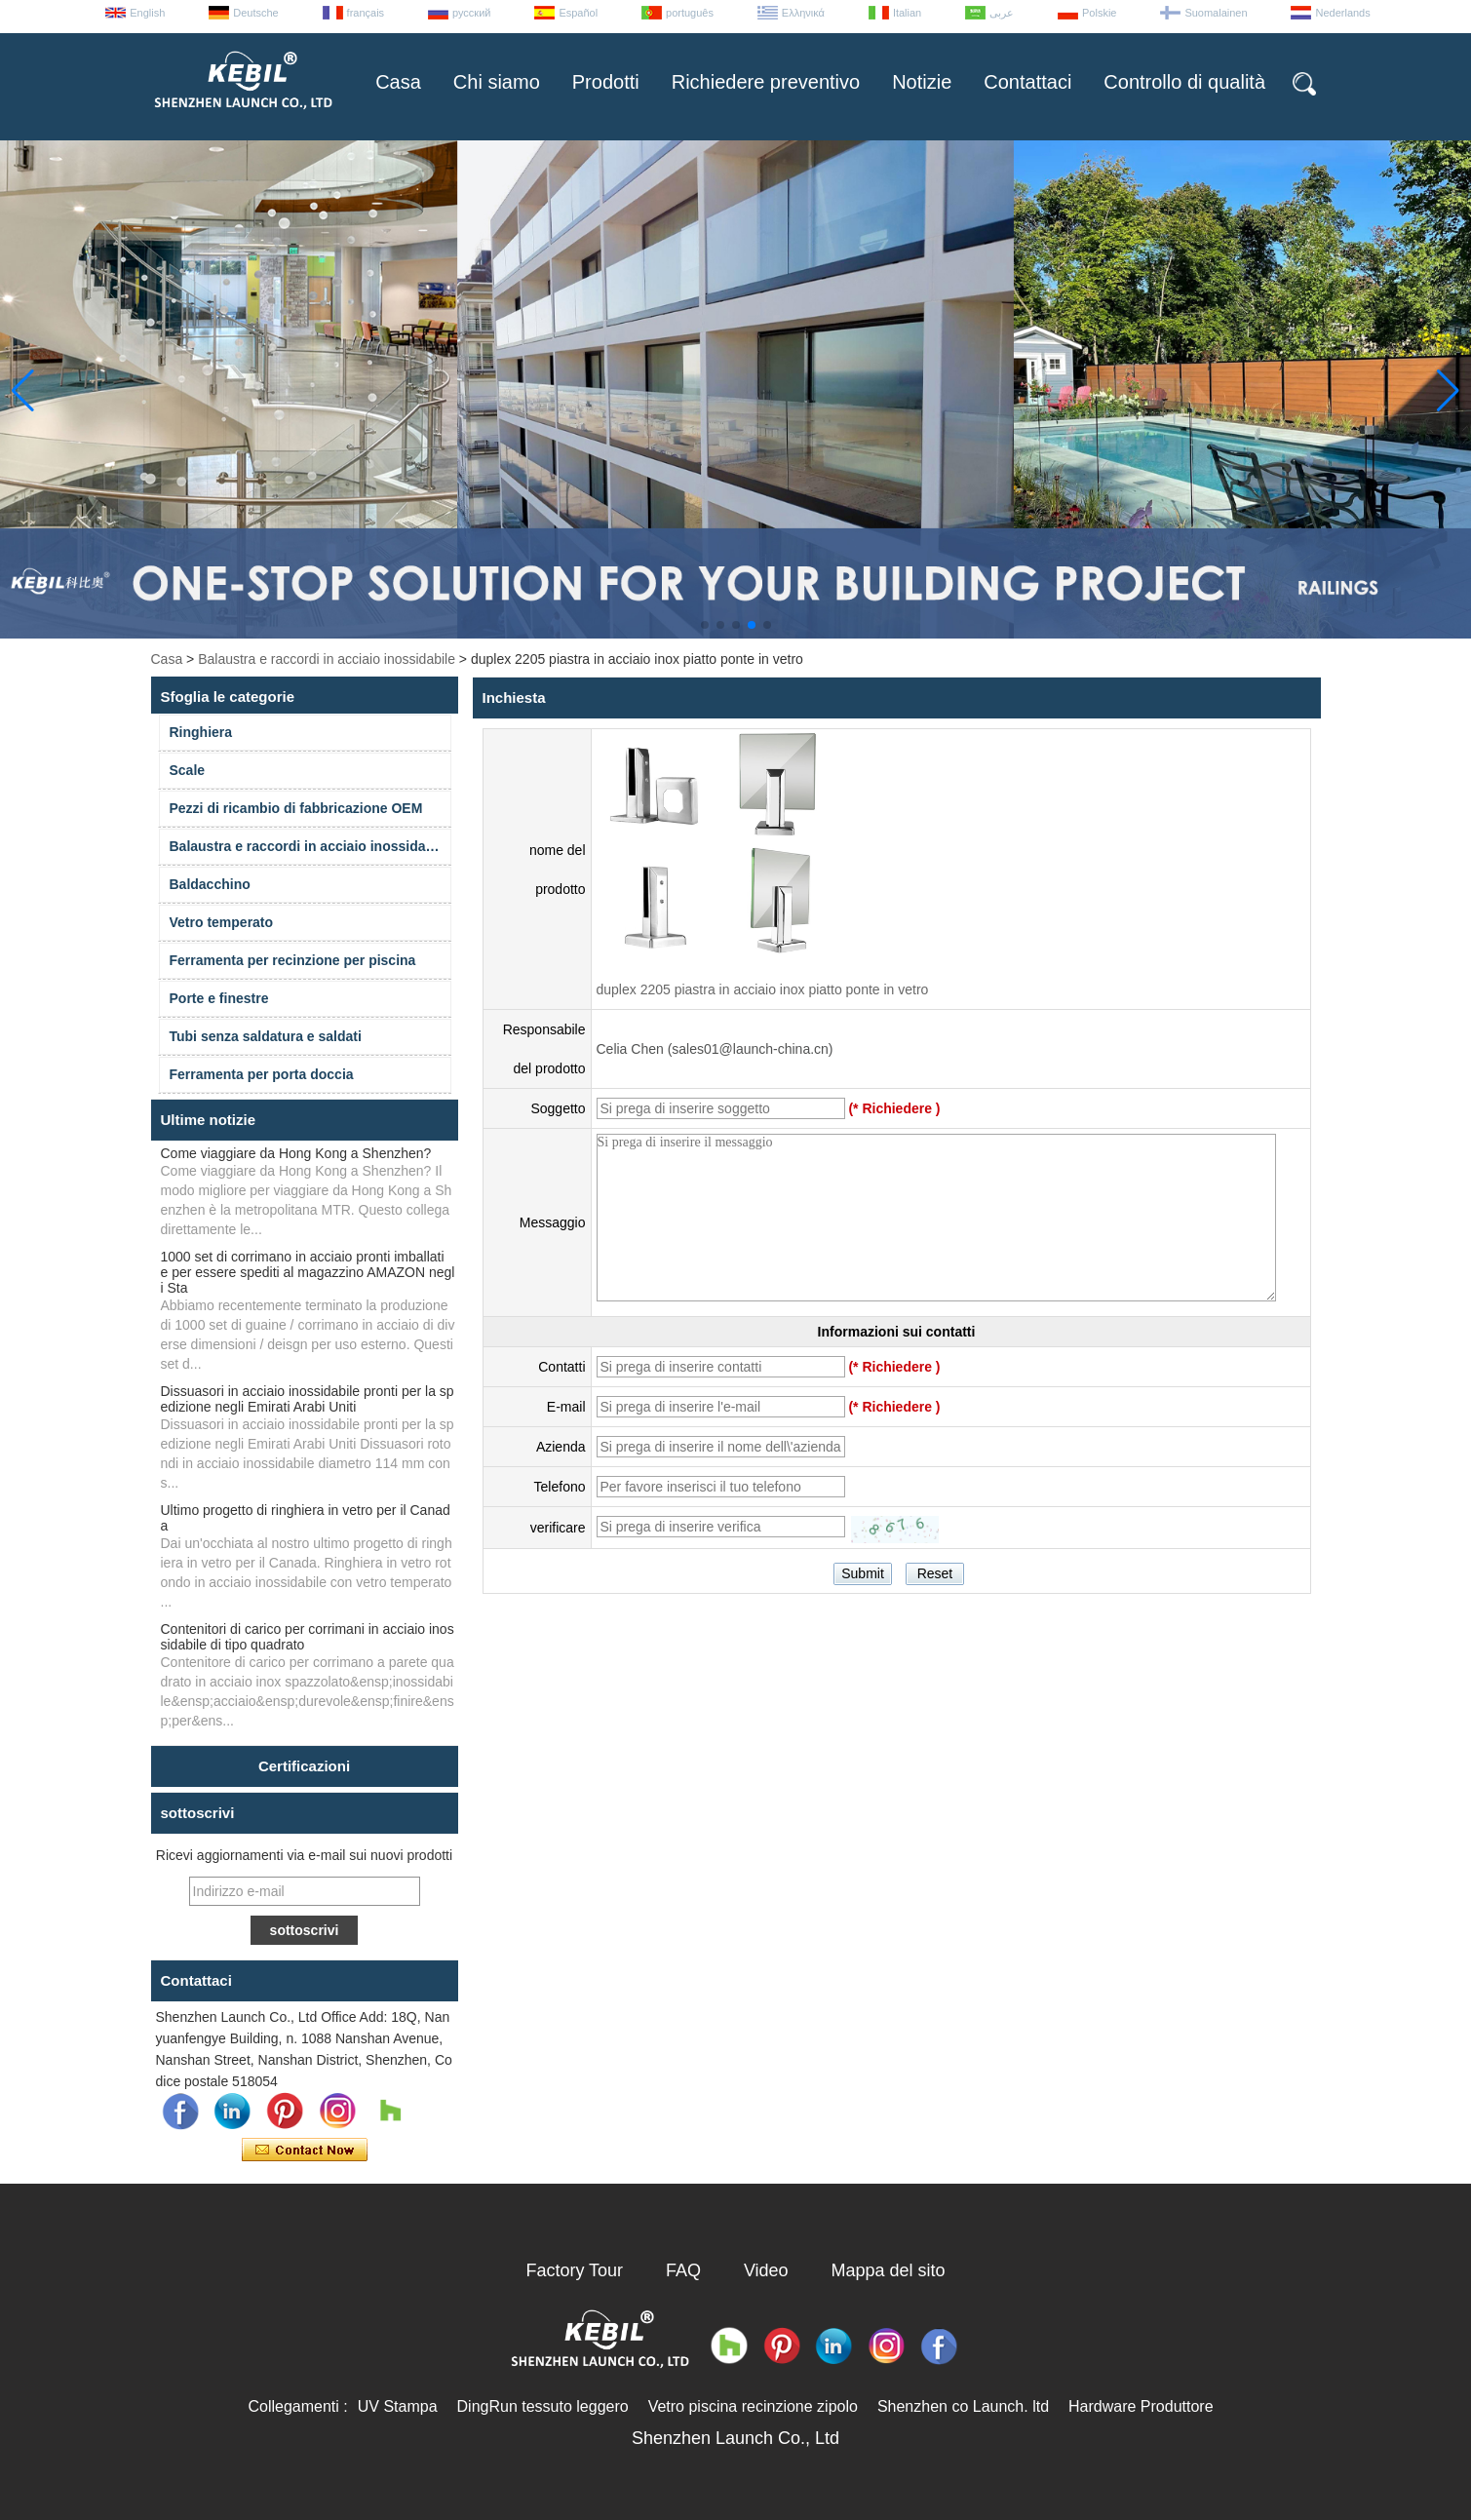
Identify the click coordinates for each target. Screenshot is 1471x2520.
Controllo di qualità (1184, 82)
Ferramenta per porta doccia (262, 1074)
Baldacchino (210, 884)
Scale (188, 770)
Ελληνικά (803, 13)
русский (471, 13)
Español (578, 13)
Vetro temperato (222, 922)
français (366, 13)
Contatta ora (305, 2150)
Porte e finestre (219, 998)
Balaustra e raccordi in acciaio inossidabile (326, 659)
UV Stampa (398, 2406)
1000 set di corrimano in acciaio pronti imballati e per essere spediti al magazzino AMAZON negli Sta (308, 1272)
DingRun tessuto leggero (543, 2406)
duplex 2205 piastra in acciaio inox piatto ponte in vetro (763, 989)
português (690, 13)
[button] (705, 625)
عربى (1001, 13)
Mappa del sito (889, 2270)
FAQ (683, 2270)
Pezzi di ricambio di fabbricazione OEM (296, 808)
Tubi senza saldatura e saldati (266, 1036)
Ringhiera (201, 732)
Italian (907, 13)
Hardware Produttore (1141, 2406)
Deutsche (255, 13)
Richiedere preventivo (766, 82)
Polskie (1099, 13)
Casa (398, 82)
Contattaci (1027, 82)
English (147, 13)
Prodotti (605, 82)
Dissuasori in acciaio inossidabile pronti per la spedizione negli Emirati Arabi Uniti (307, 1399)
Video (766, 2270)
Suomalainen (1215, 13)
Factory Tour (574, 2270)
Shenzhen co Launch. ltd (963, 2406)
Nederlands (1342, 13)
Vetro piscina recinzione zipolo (753, 2406)
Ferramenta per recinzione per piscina (293, 960)
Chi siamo (496, 82)
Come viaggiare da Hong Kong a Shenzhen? (296, 1153)
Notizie (921, 82)
